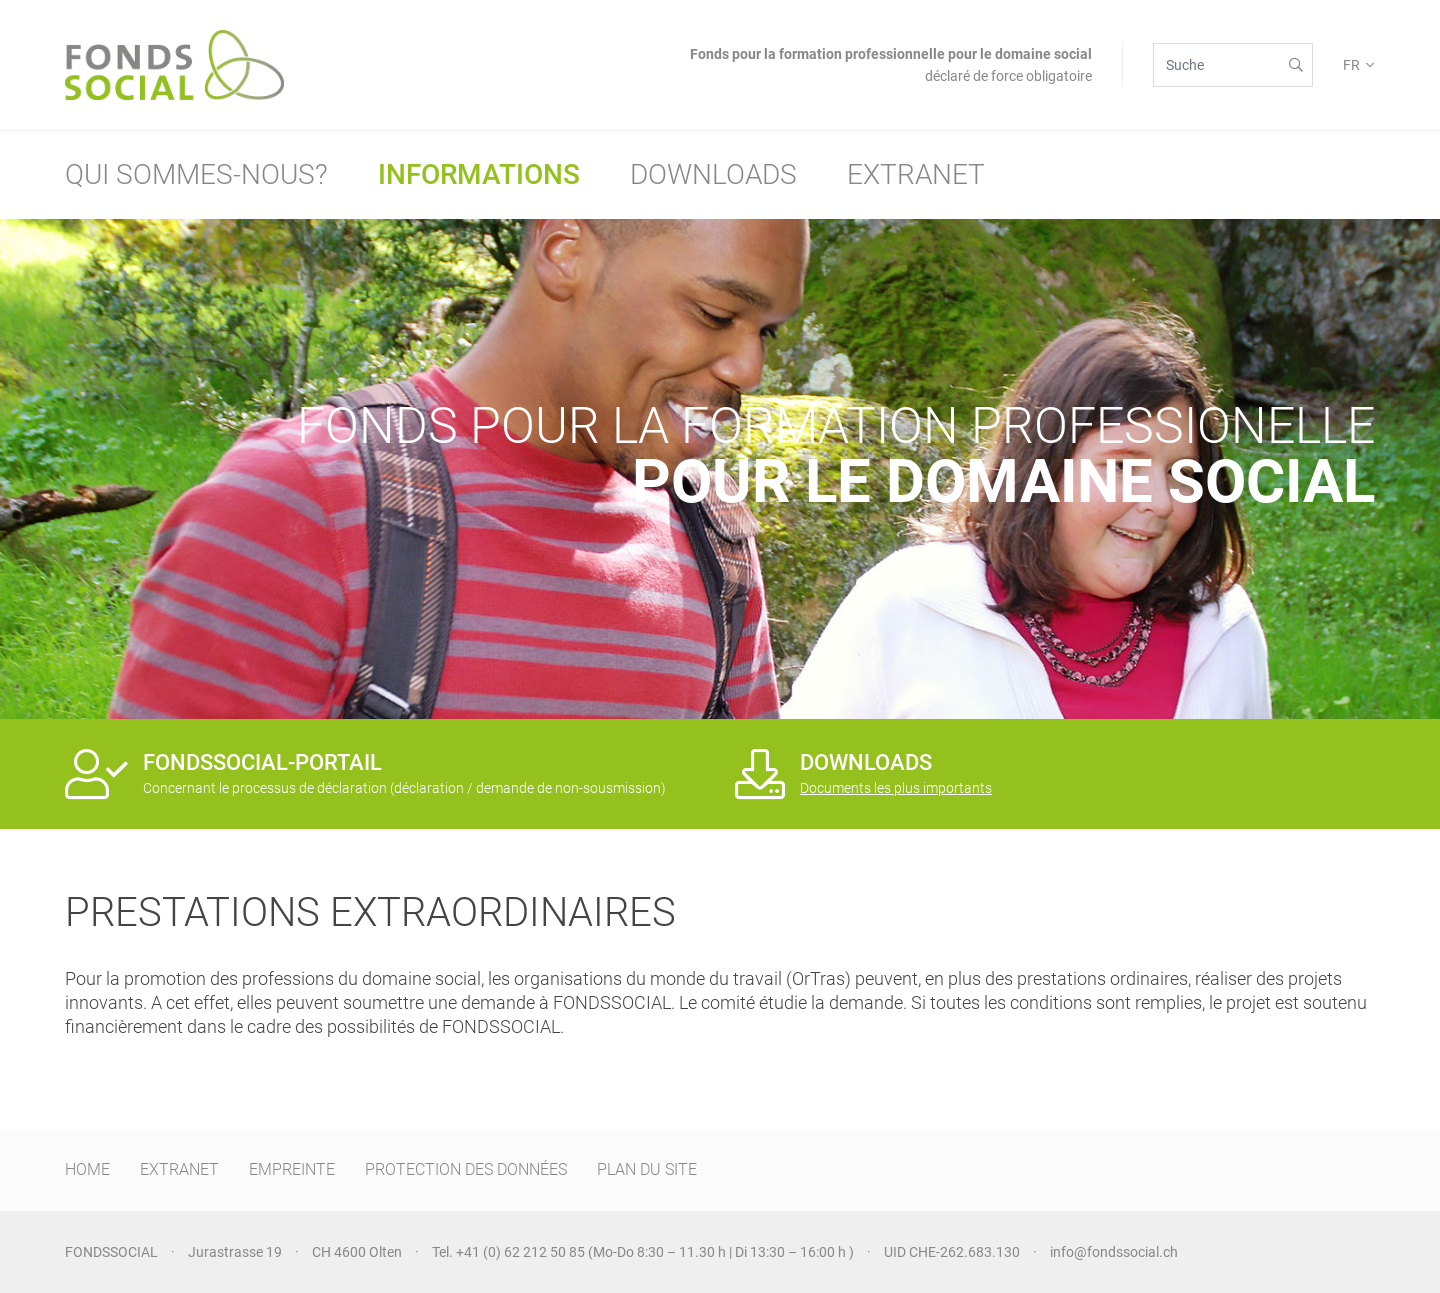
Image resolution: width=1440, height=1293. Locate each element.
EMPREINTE (292, 1169)
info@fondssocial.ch (1114, 1252)
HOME (87, 1169)
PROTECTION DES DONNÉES (466, 1169)
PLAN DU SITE (647, 1169)
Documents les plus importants (896, 788)
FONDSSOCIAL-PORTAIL (262, 762)
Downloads (713, 174)
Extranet (916, 174)
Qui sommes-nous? (196, 174)
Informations (479, 174)
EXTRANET (179, 1169)
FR (1351, 65)
